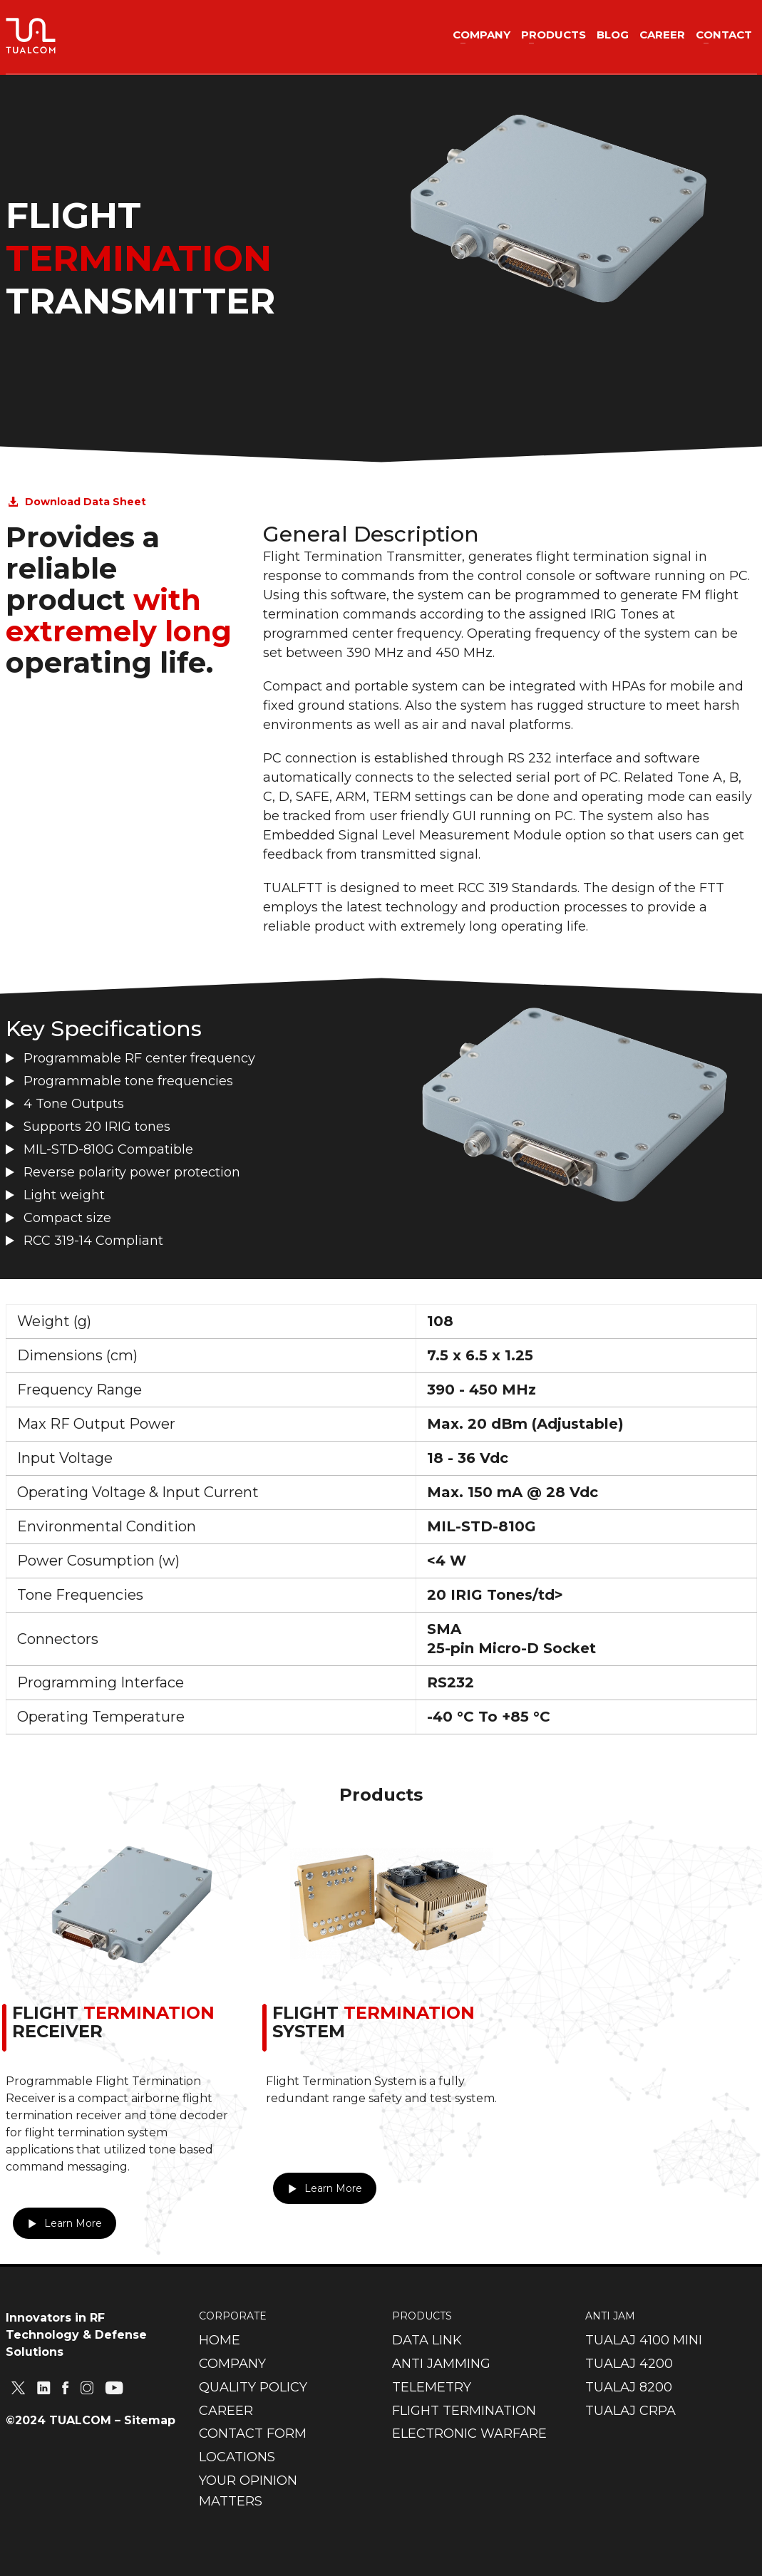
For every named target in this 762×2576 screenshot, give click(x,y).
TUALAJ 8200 (628, 2387)
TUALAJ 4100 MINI (643, 2340)
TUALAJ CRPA (630, 2411)
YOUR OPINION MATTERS (248, 2491)
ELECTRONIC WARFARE (469, 2433)
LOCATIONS (237, 2457)
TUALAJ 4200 (629, 2363)
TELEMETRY (431, 2387)
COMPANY (232, 2363)
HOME (219, 2340)
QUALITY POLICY (253, 2387)
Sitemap (149, 2420)
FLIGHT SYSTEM (373, 2022)
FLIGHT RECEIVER (113, 2022)
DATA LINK (427, 2340)
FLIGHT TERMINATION (464, 2411)
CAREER (226, 2411)
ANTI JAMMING (441, 2363)
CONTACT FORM (253, 2433)
